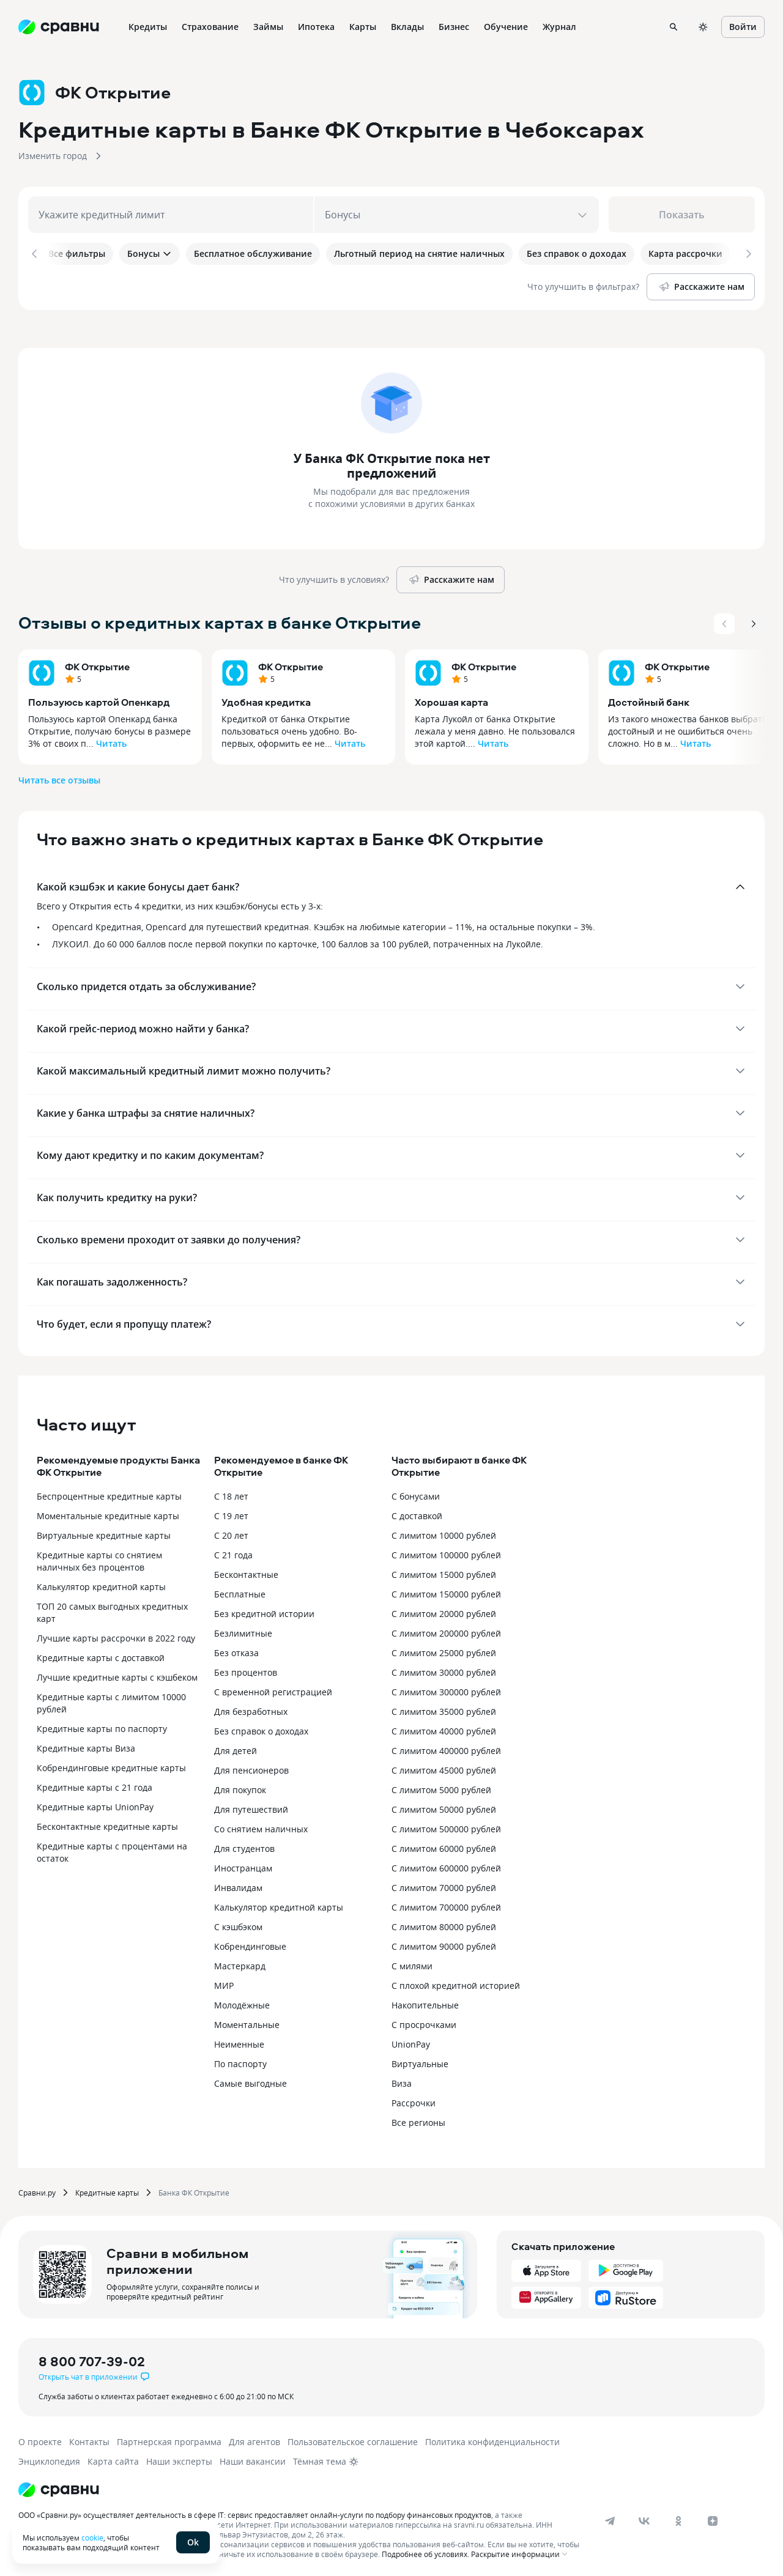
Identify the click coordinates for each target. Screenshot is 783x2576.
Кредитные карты (107, 2190)
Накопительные (425, 2002)
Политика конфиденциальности (492, 2439)
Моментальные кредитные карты (108, 1513)
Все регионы (418, 2120)
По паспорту (240, 2061)
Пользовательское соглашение (353, 2439)
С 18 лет (231, 1494)
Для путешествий (251, 1807)
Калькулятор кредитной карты (101, 1584)
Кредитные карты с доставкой (101, 1655)
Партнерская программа (169, 2439)
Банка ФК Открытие (193, 2190)
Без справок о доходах (261, 1728)
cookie (92, 2537)
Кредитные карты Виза (86, 1746)
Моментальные (247, 2022)
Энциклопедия (49, 2459)
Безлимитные (243, 1631)
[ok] (678, 2518)
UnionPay (411, 2042)
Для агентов (254, 2439)
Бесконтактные (246, 1572)
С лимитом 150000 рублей (446, 1591)
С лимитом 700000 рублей (446, 1905)
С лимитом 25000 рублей (444, 1650)
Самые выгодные (250, 2081)
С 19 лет (231, 1513)
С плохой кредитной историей (456, 1983)
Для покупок (240, 1787)
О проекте (40, 2439)
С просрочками (424, 2022)
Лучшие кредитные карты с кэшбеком (117, 1675)
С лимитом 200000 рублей (446, 1631)
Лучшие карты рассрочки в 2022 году (116, 1635)
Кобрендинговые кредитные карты (111, 1765)
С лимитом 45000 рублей (444, 1768)
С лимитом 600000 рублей (446, 1865)
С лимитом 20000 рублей (444, 1611)
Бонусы (149, 253)
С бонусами (416, 1494)
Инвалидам (238, 1885)
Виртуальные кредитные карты (104, 1533)
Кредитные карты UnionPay (95, 1804)
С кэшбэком (238, 1924)
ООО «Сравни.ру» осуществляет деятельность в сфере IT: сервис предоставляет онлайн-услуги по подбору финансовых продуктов (254, 2512)
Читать (111, 741)
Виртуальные (420, 2061)
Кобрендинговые (250, 1944)
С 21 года (233, 1552)
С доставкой (417, 1513)
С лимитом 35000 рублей (444, 1709)
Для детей (235, 1748)
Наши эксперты (179, 2459)
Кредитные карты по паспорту (102, 1726)
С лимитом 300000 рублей (446, 1689)
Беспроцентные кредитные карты (109, 1494)
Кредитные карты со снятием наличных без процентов (99, 1559)
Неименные (239, 2042)
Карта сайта (113, 2459)
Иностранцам (243, 1865)
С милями (412, 1963)
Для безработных (251, 1709)
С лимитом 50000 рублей (444, 1807)
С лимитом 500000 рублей (446, 1826)
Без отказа (236, 1650)
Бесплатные (239, 1591)
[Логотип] (58, 2487)
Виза (402, 2081)
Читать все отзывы (59, 777)
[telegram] (610, 2518)
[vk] (644, 2518)
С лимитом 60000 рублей (444, 1846)
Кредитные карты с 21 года (94, 1785)
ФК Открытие (97, 664)
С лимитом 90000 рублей (444, 1944)
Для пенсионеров (251, 1768)
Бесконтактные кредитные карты (107, 1824)
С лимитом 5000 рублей (441, 1787)
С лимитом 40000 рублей (444, 1728)
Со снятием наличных (261, 1826)
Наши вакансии (253, 2459)
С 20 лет (231, 1533)
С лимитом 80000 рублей (444, 1924)
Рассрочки (414, 2100)
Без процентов (245, 1670)
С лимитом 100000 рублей (446, 1552)
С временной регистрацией (273, 1689)
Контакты (89, 2439)
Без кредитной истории (264, 1611)
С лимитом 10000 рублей (444, 1533)
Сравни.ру (37, 2190)
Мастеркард (239, 1963)
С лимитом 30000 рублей (444, 1670)
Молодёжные (242, 2002)
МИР (224, 1983)
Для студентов (244, 1846)
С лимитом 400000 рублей (446, 1748)
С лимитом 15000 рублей (444, 1572)
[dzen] (713, 2518)
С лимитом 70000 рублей (444, 1885)
